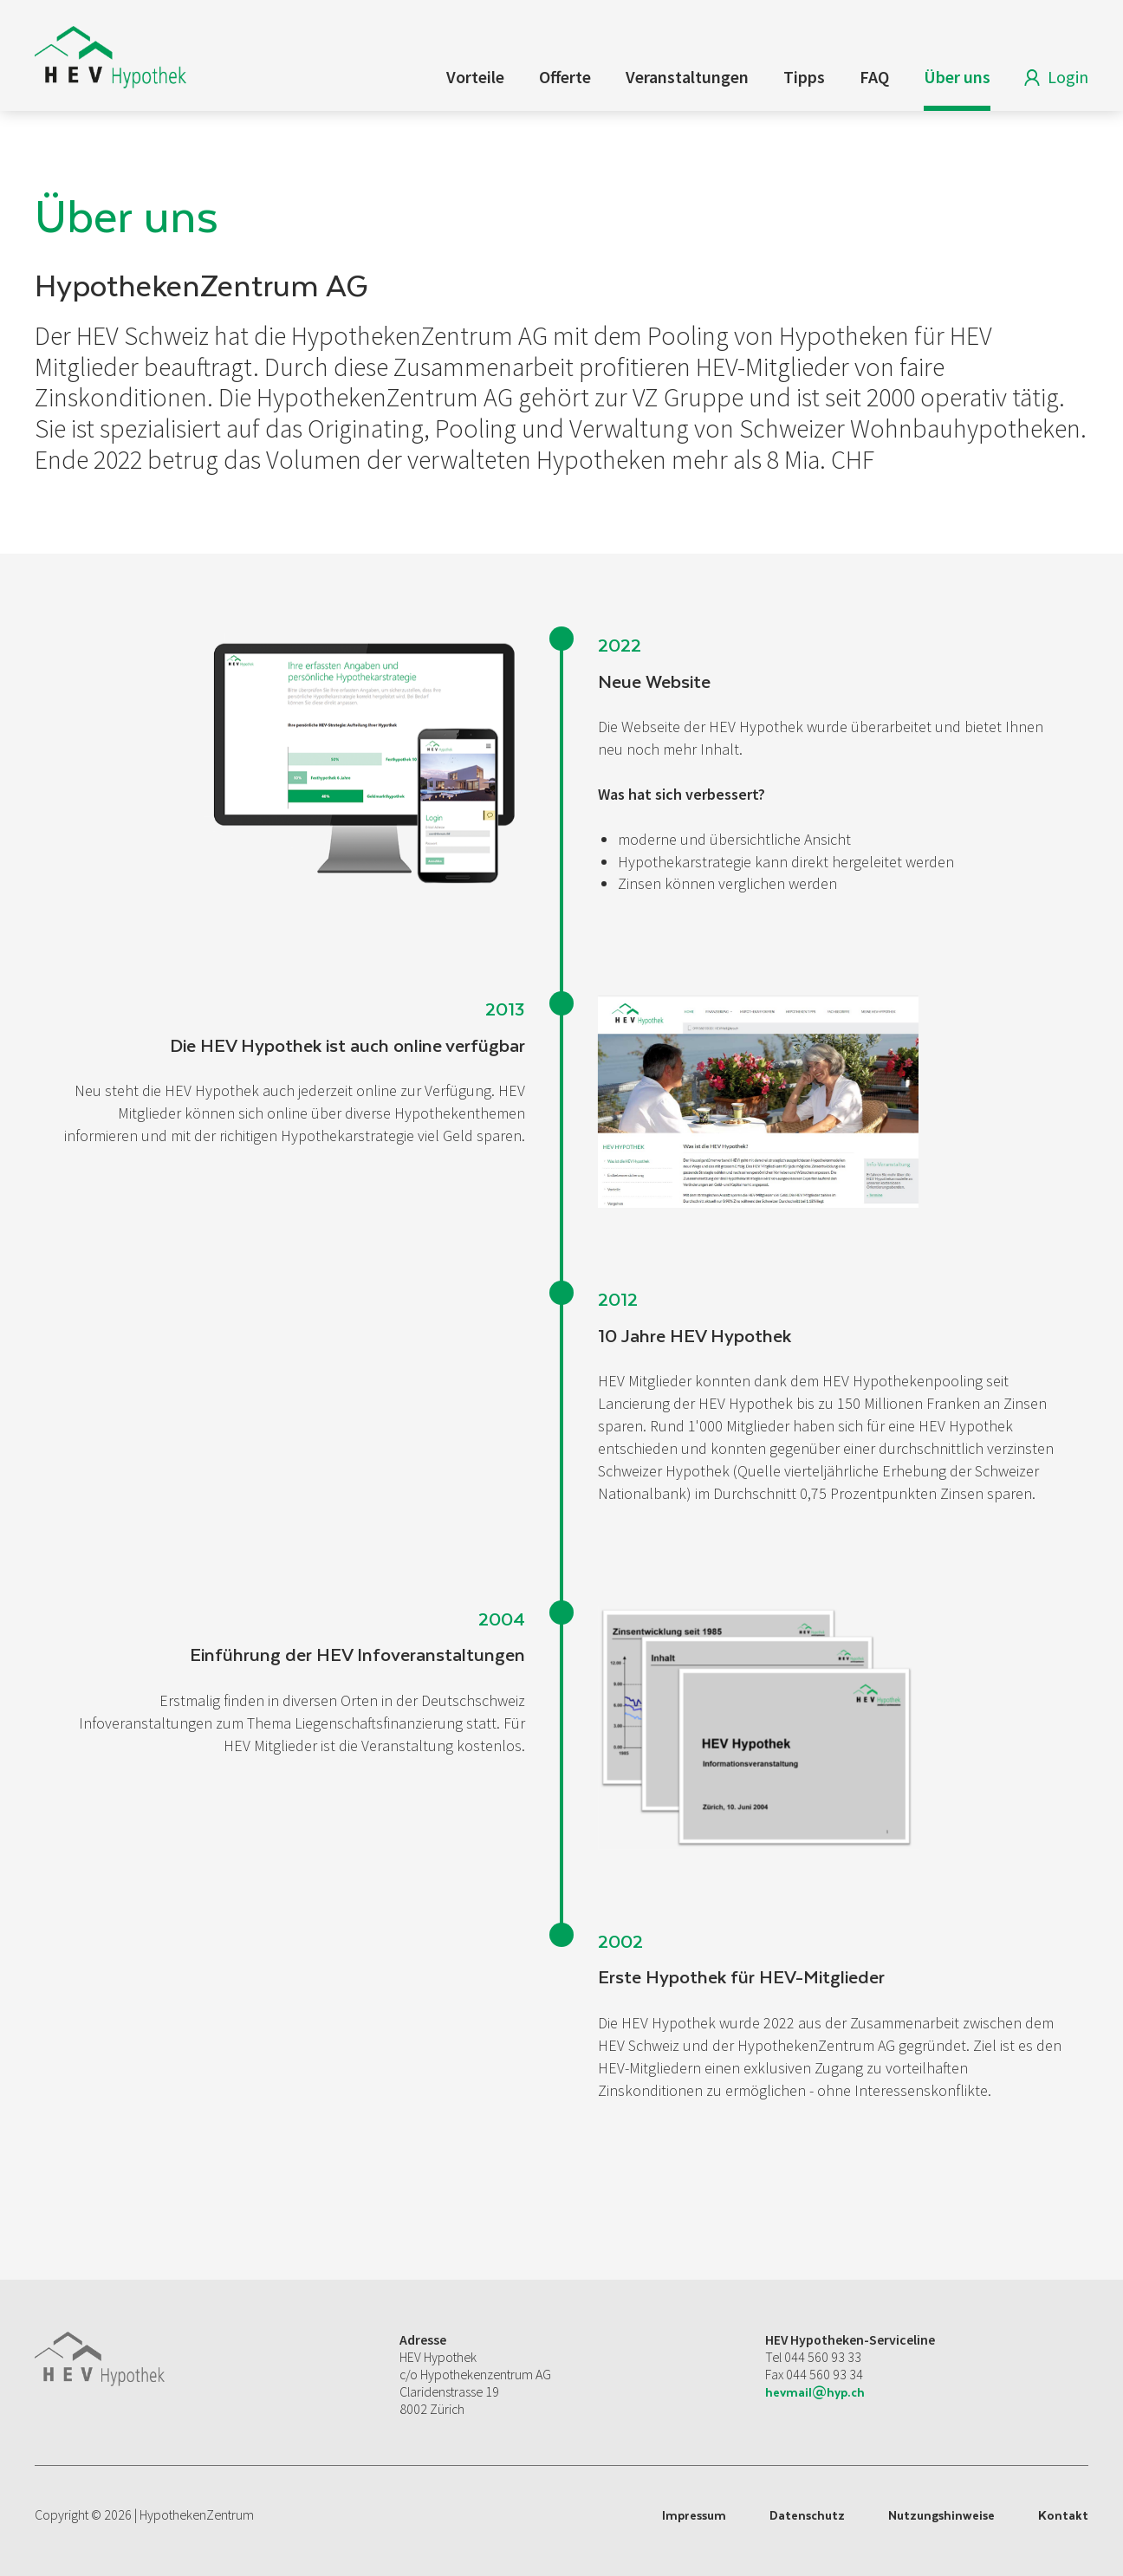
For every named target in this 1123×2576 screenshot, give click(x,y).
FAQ (874, 77)
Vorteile (475, 77)
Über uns (957, 77)
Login (1052, 80)
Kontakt (1063, 2515)
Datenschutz (807, 2515)
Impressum (694, 2515)
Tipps (804, 77)
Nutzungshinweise (941, 2515)
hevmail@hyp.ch (815, 2392)
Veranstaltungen (687, 77)
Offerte (565, 77)
